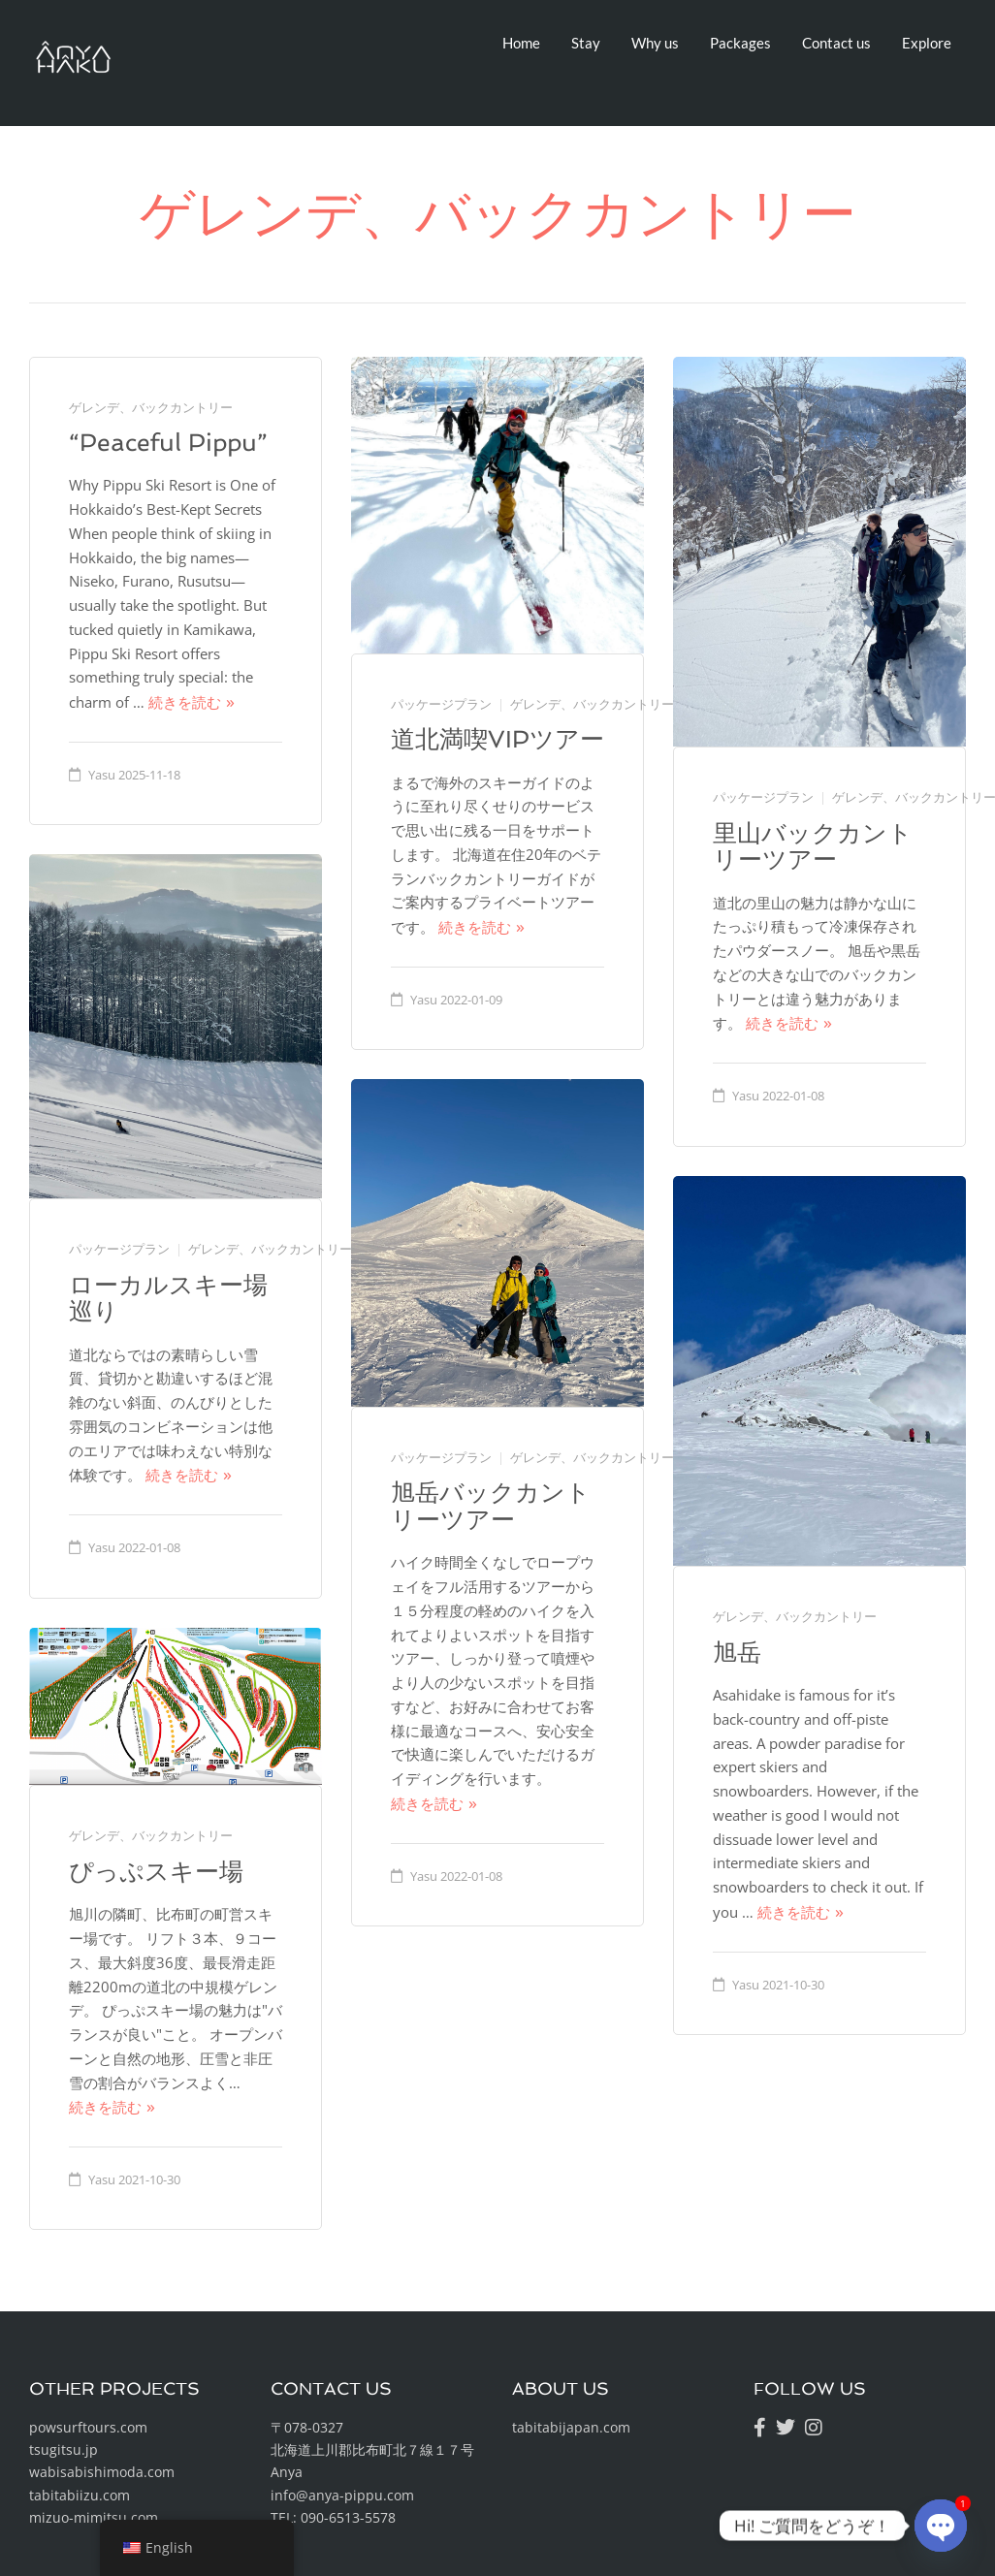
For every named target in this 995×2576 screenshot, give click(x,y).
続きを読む (184, 702)
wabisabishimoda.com (102, 2472)
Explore (926, 42)
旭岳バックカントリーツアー (491, 1506)
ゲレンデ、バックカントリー (151, 407)
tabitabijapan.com (571, 2427)
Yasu (101, 774)
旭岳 (737, 1652)
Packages (740, 42)
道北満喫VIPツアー (497, 739)
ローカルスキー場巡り (168, 1298)
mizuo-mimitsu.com (93, 2517)
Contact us (836, 42)
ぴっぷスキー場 (156, 1872)
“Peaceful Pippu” (168, 443)
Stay (585, 42)
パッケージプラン (441, 704)
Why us (655, 42)
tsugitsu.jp (63, 2449)
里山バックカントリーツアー (813, 847)
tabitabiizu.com (79, 2495)
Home (521, 42)
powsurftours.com (88, 2427)
